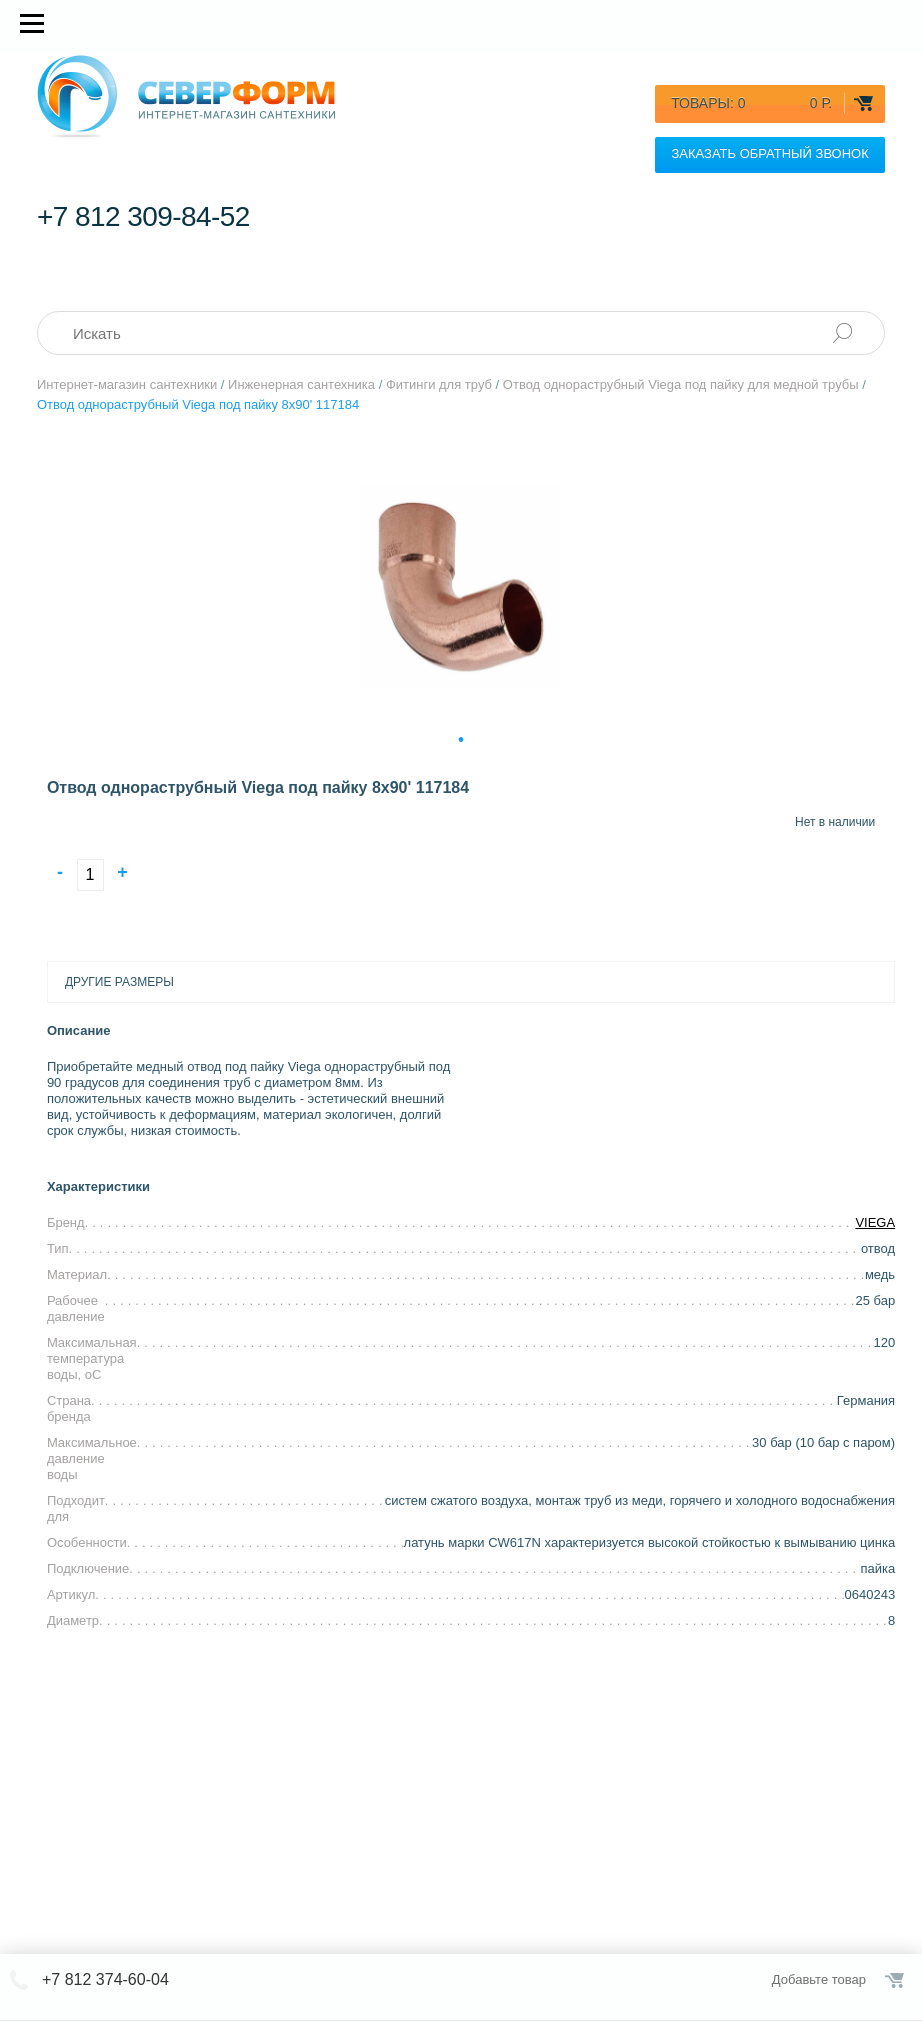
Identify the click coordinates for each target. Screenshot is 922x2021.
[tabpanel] (461, 587)
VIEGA (875, 1222)
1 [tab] (460, 737)
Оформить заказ (896, 1980)
